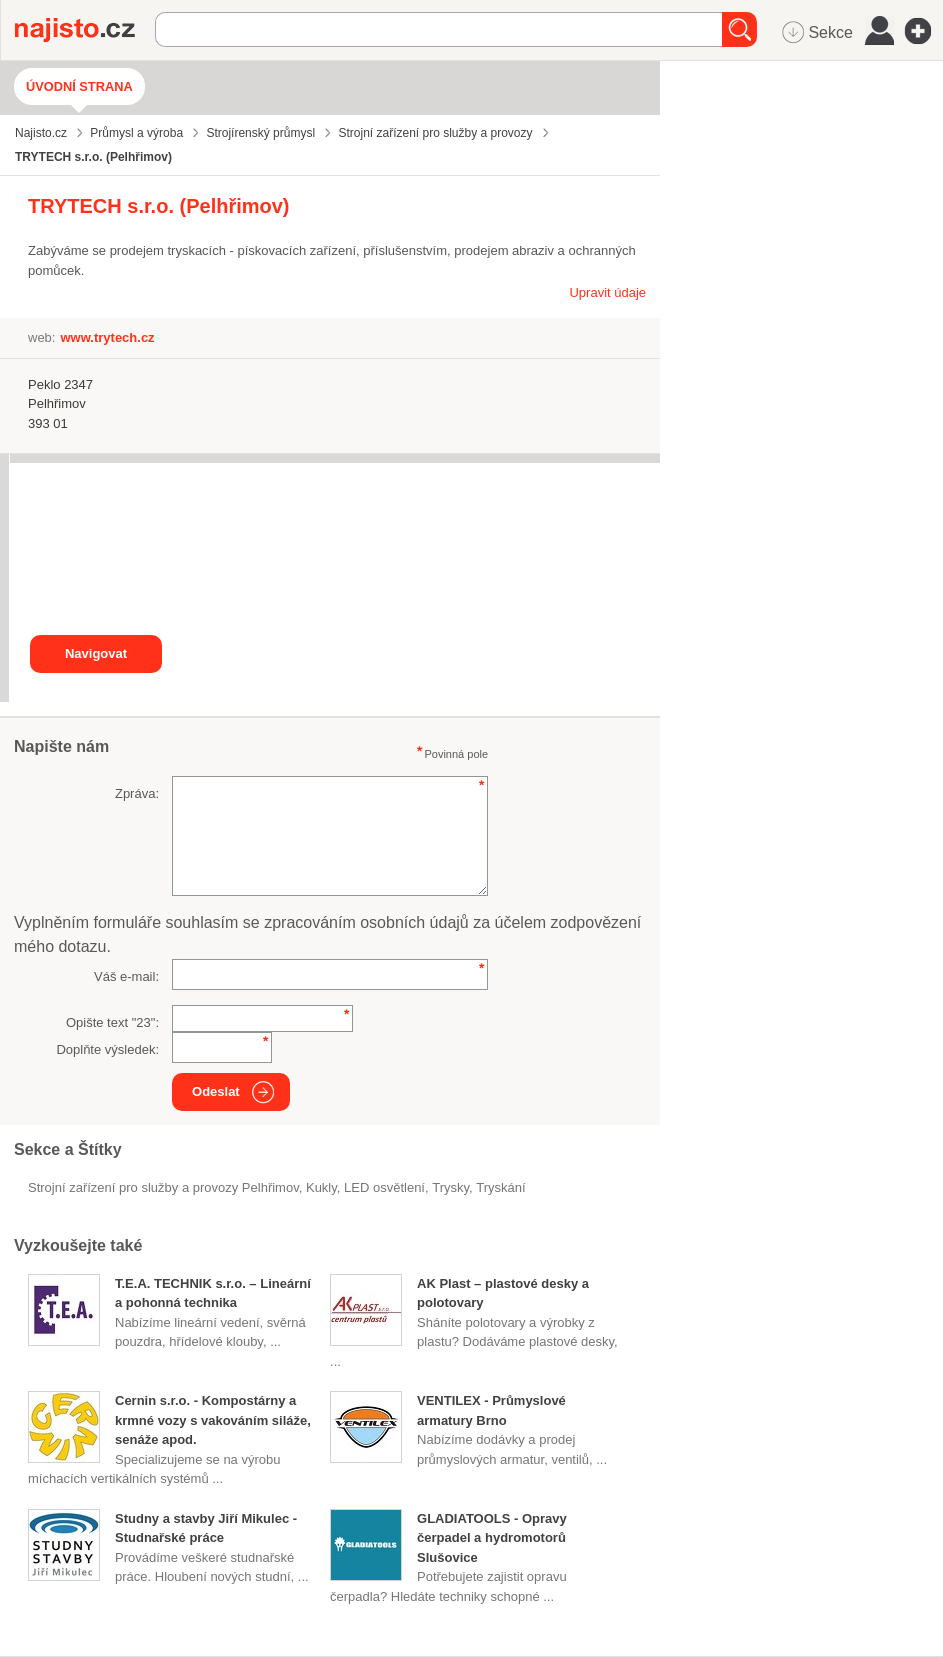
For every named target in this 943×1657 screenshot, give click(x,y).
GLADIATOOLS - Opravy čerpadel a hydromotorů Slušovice (492, 1538)
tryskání (500, 1187)
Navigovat (96, 653)
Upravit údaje (607, 292)
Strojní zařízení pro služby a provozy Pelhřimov (163, 1187)
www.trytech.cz (107, 337)
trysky (450, 1187)
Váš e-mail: (126, 976)
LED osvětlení (384, 1187)
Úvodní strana (79, 86)
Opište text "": (112, 1022)
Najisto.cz (85, 30)
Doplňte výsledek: (107, 1049)
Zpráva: (137, 793)
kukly (321, 1187)
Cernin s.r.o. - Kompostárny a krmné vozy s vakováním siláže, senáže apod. (213, 1420)
